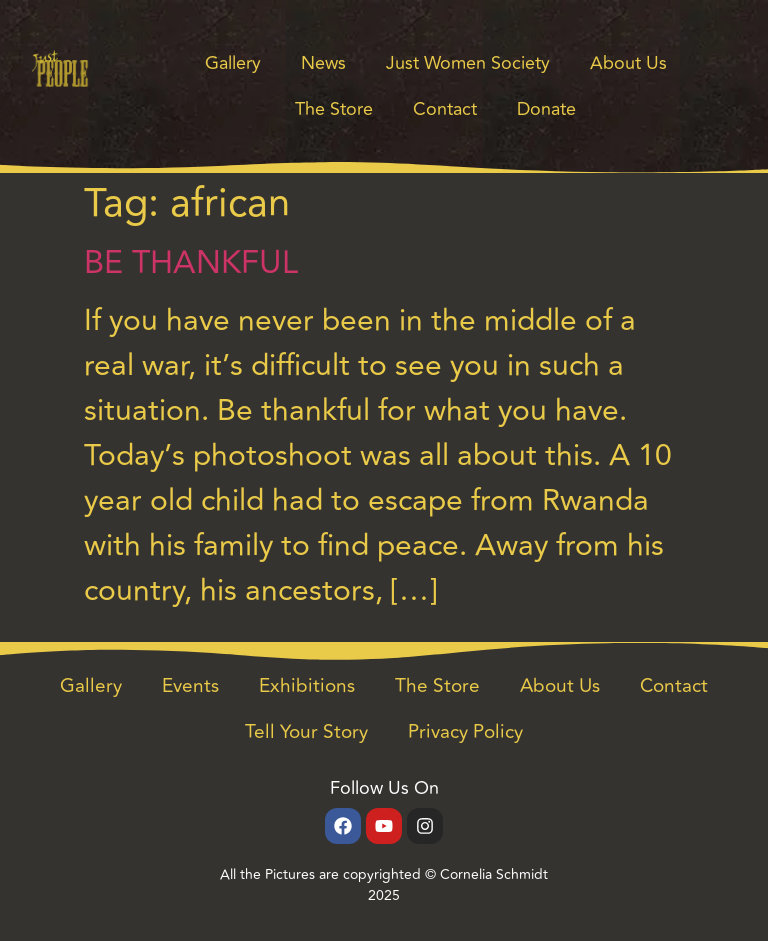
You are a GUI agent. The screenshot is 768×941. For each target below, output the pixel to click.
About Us (628, 63)
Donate (546, 109)
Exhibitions (307, 686)
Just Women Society (468, 63)
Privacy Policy (465, 732)
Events (190, 686)
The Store (334, 109)
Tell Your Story (306, 732)
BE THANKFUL (191, 263)
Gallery (233, 63)
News (323, 63)
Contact (445, 109)
